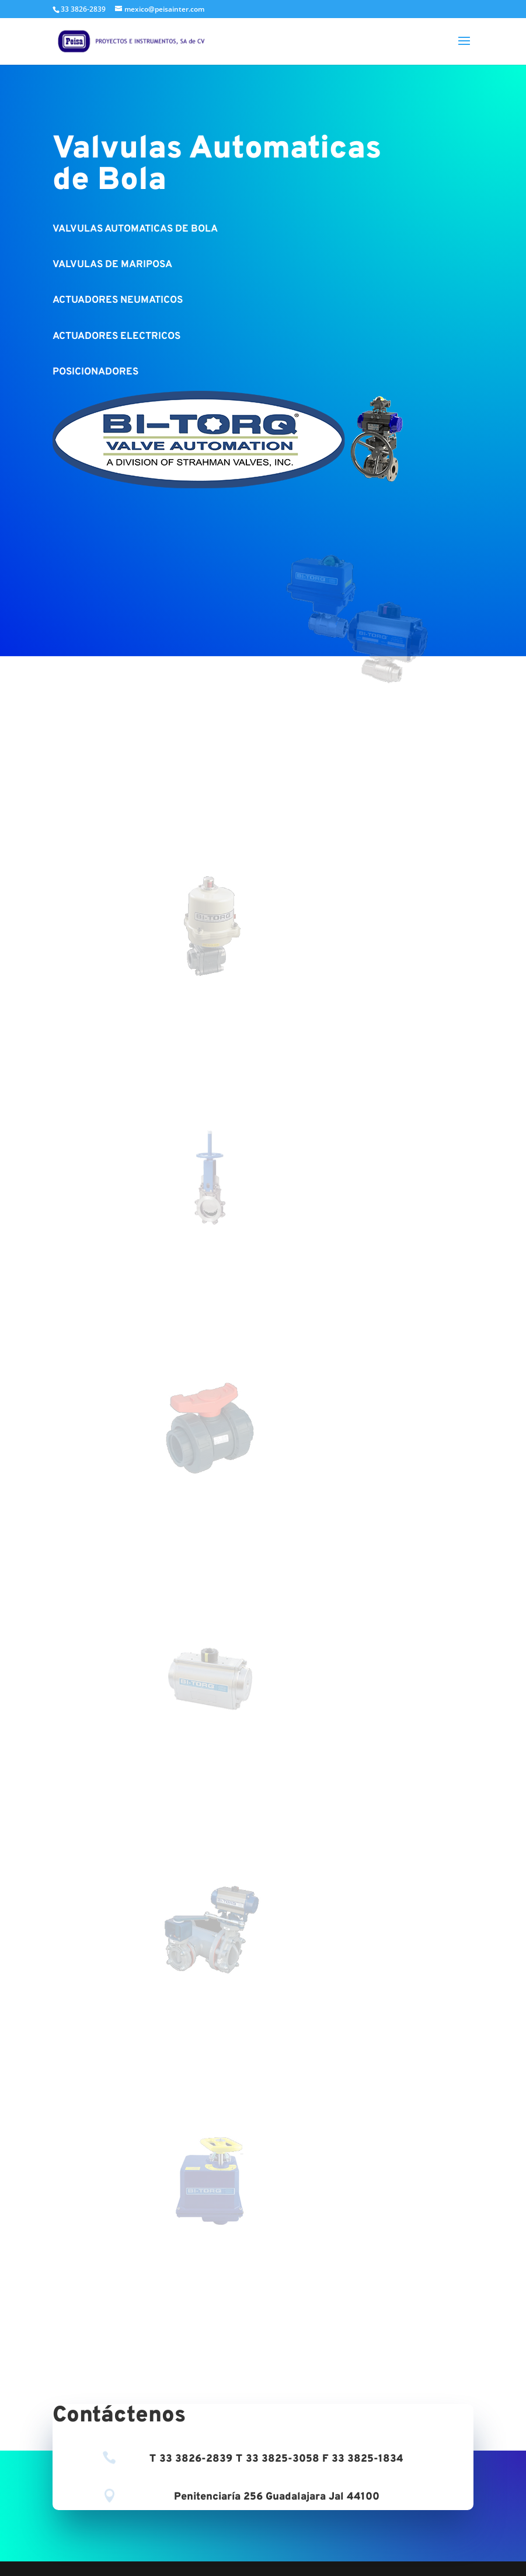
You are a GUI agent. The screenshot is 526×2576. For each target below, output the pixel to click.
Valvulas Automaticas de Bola (217, 165)
